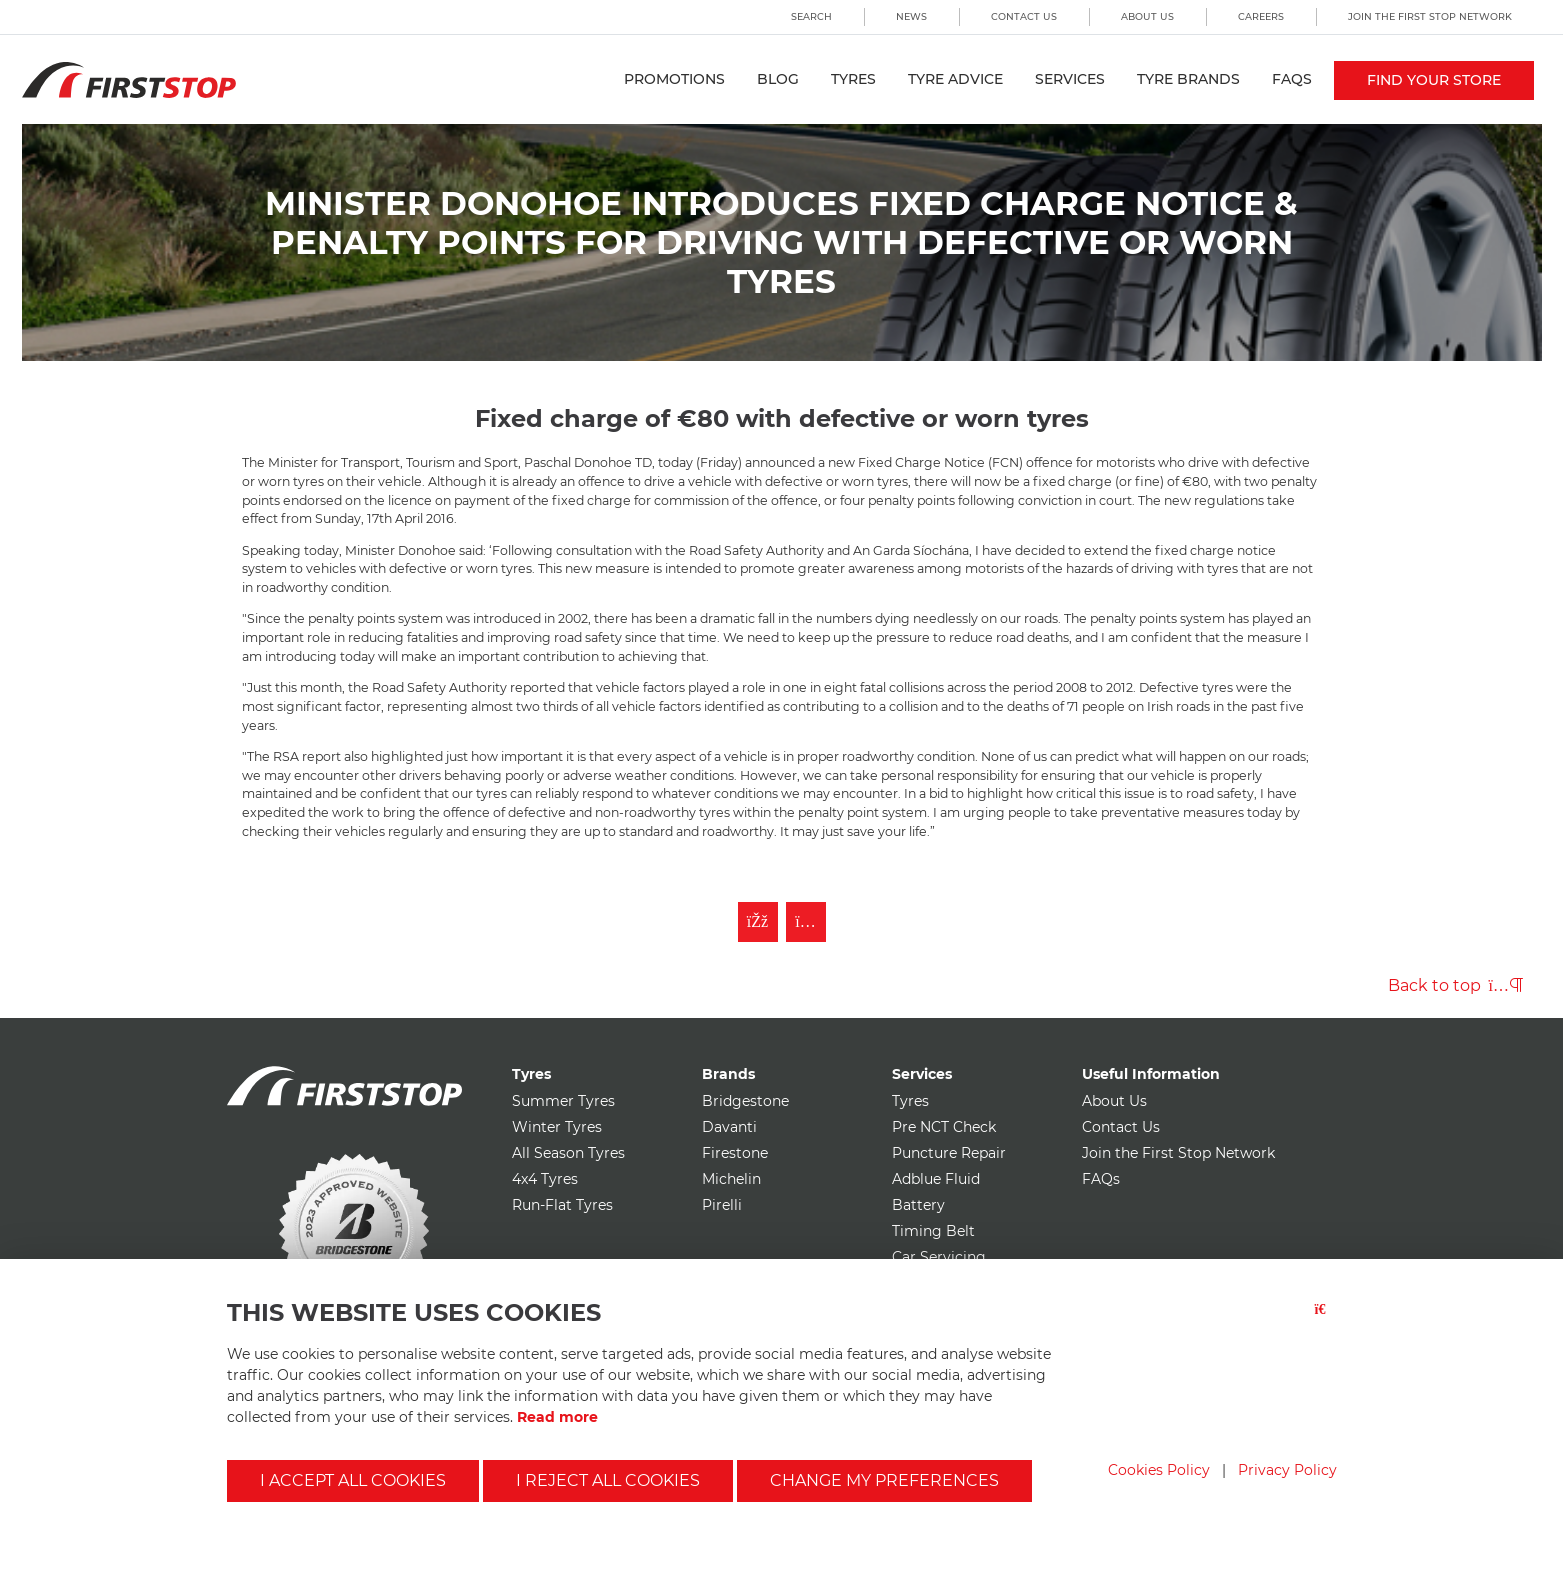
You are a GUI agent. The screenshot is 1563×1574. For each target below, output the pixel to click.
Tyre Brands (1188, 79)
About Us (1147, 16)
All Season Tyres (568, 1153)
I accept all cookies (353, 1480)
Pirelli (722, 1205)
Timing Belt (933, 1231)
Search (811, 16)
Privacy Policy (1287, 1470)
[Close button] (1326, 1321)
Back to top (1455, 985)
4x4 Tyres (545, 1179)
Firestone (735, 1153)
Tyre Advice (955, 79)
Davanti (729, 1127)
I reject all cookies (608, 1480)
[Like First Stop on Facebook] (758, 922)
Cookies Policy (1159, 1470)
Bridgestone (745, 1101)
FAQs (1292, 79)
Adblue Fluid (936, 1179)
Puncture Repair (949, 1153)
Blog (778, 79)
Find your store (1434, 80)
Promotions (674, 79)
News (911, 16)
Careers (1261, 16)
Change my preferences (884, 1480)
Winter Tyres (557, 1127)
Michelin (731, 1179)
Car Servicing (939, 1257)
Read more (557, 1417)
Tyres (853, 79)
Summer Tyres (563, 1101)
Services (1070, 79)
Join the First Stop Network (1430, 16)
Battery (918, 1205)
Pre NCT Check (944, 1127)
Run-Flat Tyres (562, 1205)
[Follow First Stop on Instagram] (806, 922)
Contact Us (1024, 16)
